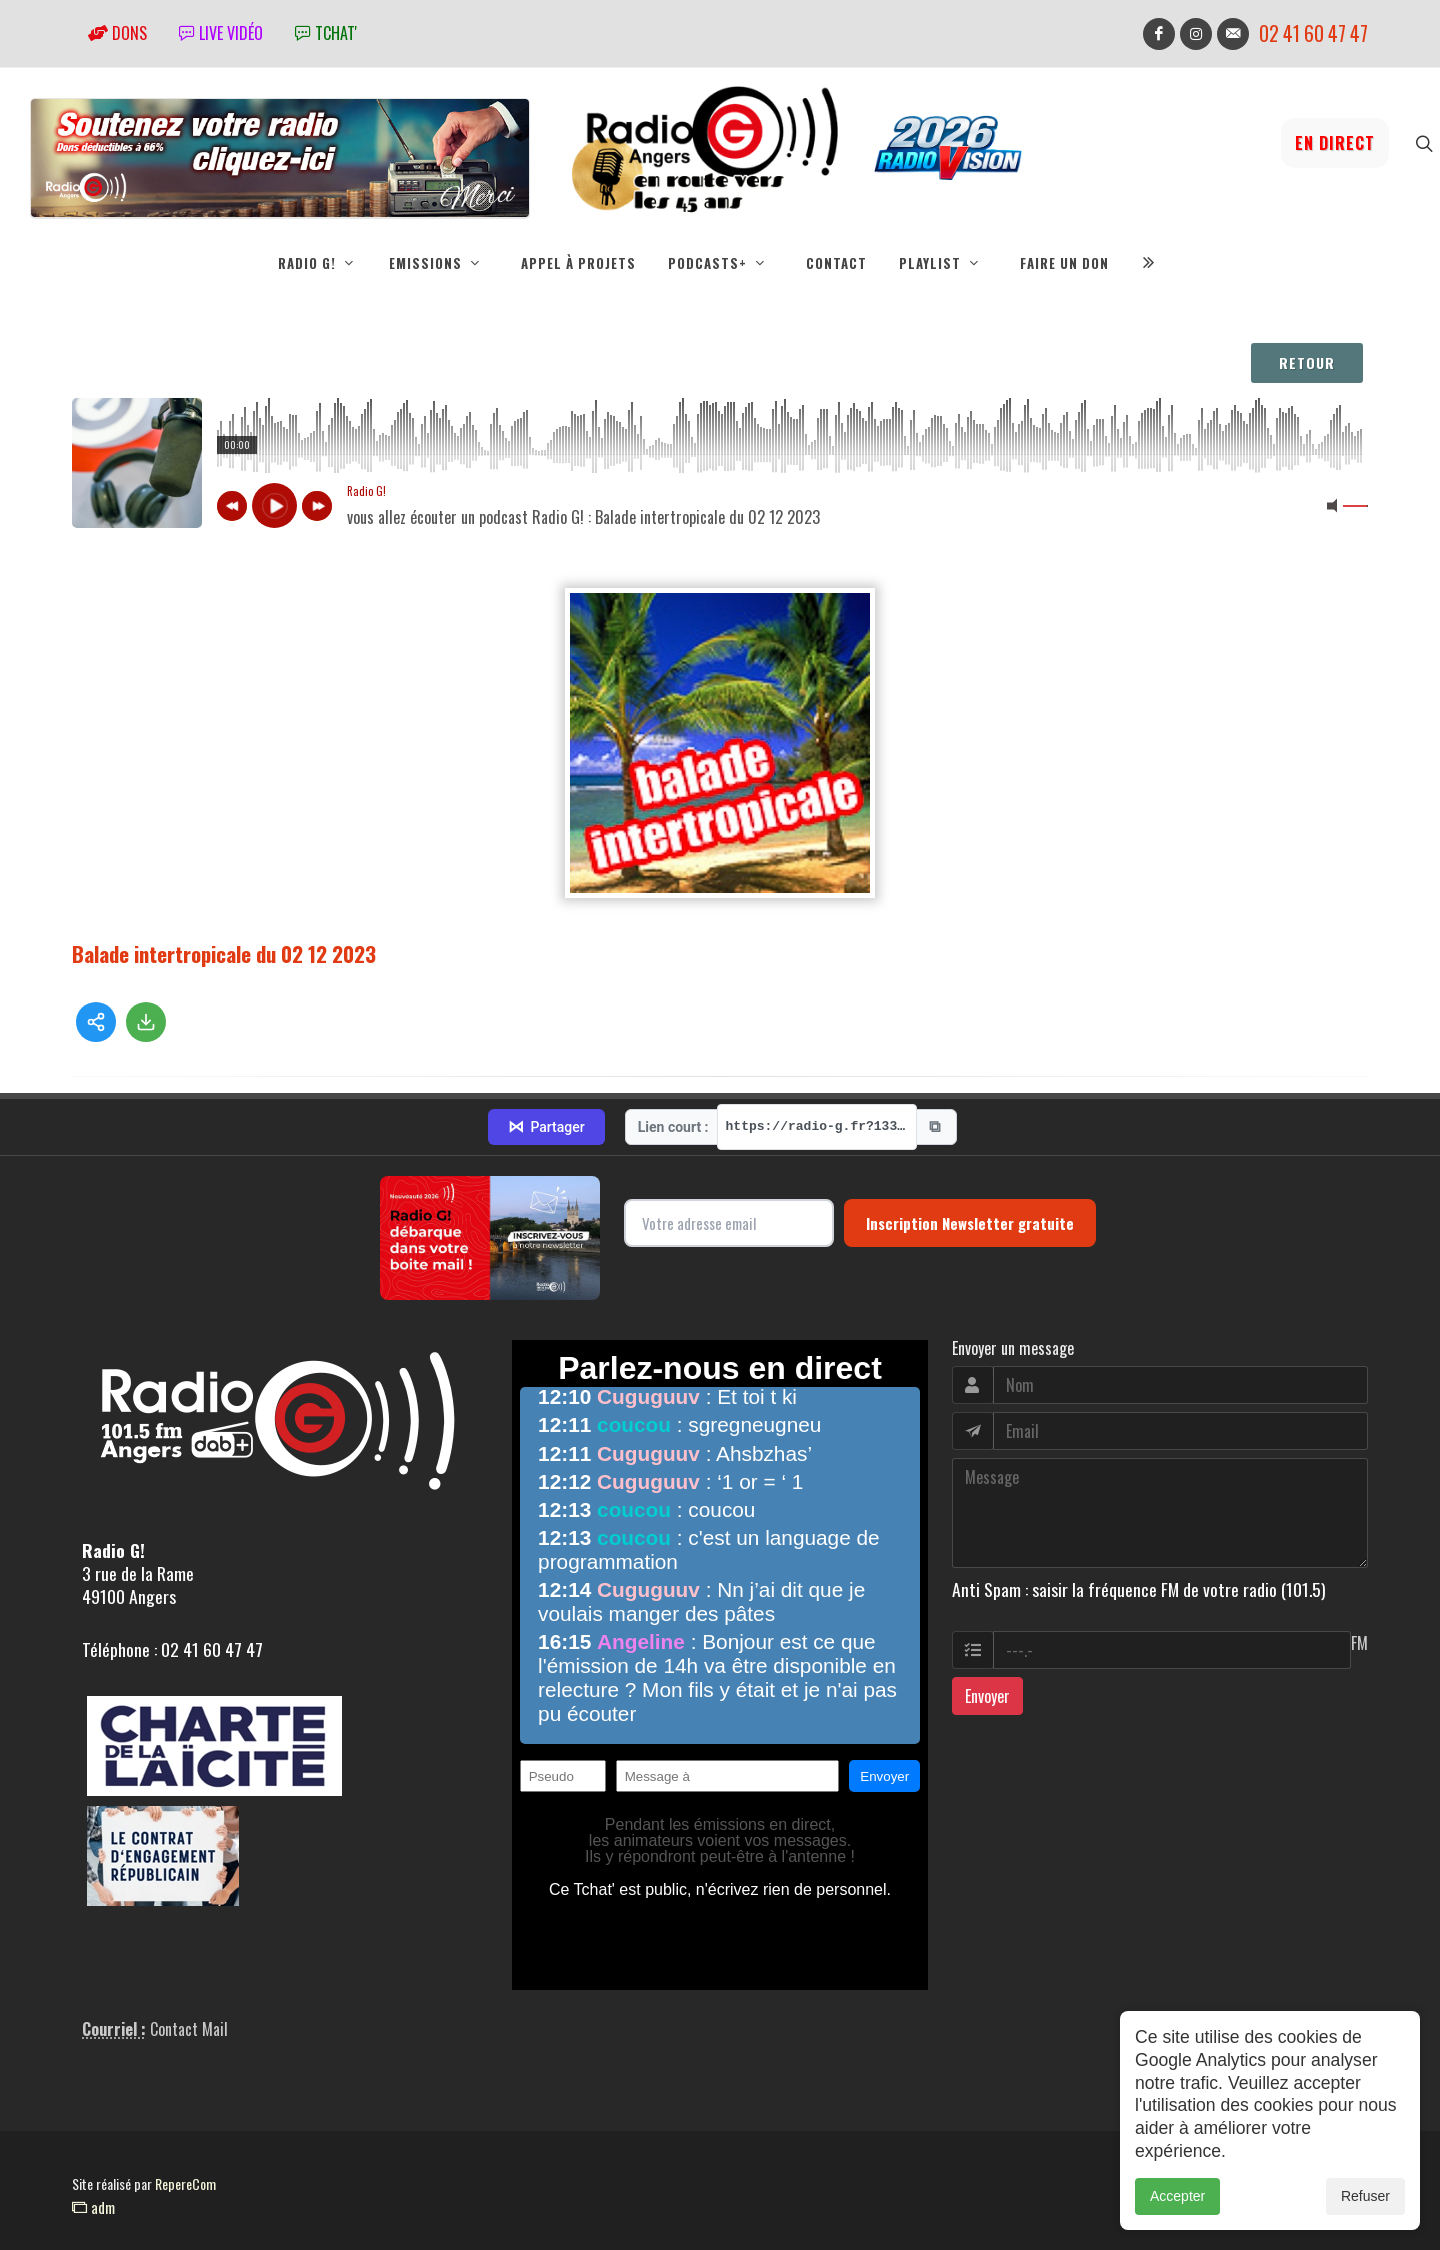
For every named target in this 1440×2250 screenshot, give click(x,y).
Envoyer (987, 1696)
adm (93, 2207)
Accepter (1177, 2196)
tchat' (326, 33)
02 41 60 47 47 (1313, 33)
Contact (836, 263)
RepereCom (185, 2183)
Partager (546, 1127)
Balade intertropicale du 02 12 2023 (224, 953)
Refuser (1365, 2196)
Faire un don (1064, 263)
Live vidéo (221, 33)
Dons (117, 33)
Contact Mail (189, 2029)
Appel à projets (578, 263)
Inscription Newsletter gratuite (970, 1223)
